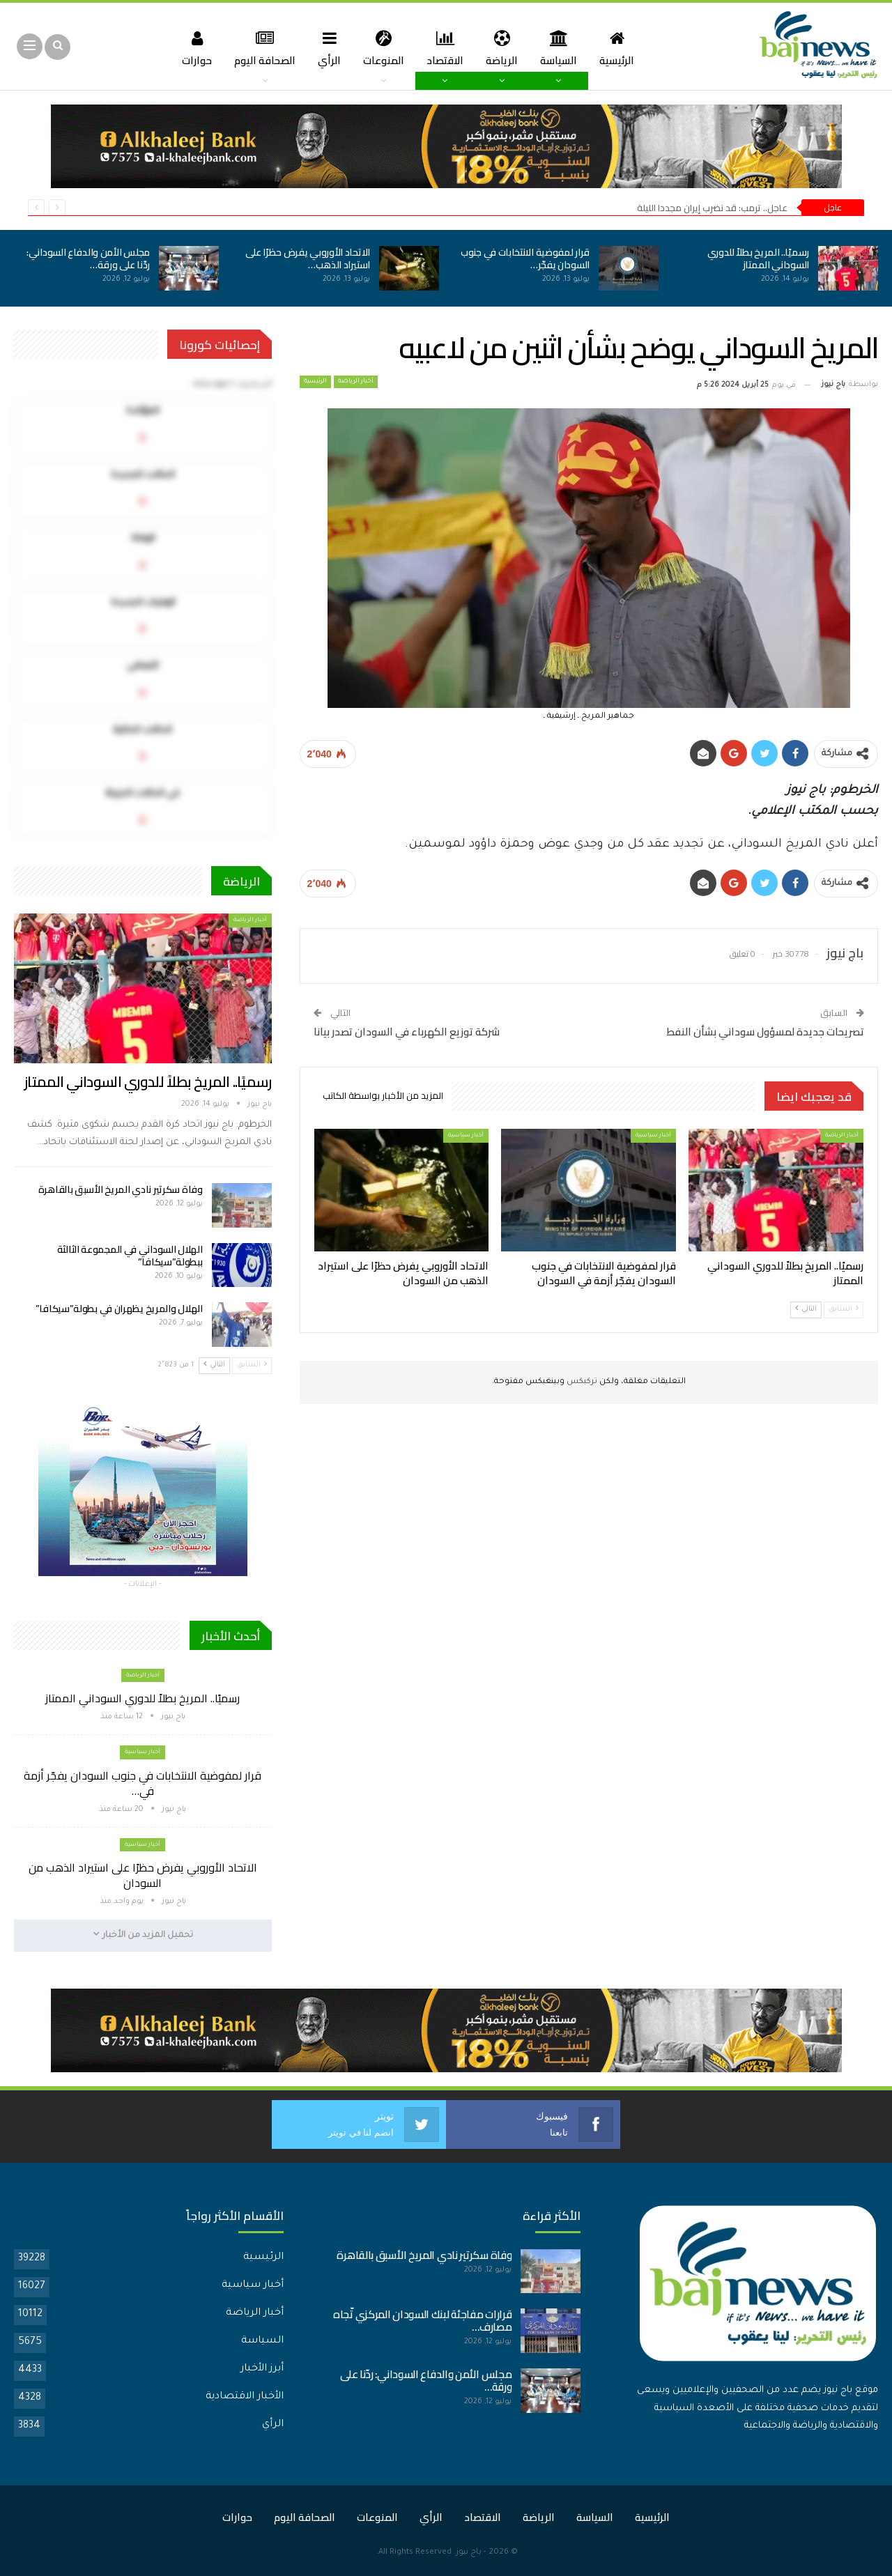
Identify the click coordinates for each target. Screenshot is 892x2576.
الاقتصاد (445, 47)
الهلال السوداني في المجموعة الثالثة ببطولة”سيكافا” (130, 1255)
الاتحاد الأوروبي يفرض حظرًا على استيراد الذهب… (307, 258)
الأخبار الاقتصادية (245, 2397)
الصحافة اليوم (259, 47)
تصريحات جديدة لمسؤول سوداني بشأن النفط (765, 1031)
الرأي (326, 47)
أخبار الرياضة (356, 381)
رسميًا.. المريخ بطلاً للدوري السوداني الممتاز (758, 258)
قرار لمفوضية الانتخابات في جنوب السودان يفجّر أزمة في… (142, 1783)
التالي (806, 1308)
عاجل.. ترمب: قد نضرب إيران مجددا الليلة (712, 207)
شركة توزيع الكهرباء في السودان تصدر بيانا (407, 1031)
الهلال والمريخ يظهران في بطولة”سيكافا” (119, 1308)
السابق (844, 1308)
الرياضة (505, 47)
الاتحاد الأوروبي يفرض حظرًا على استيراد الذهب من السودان (143, 1875)
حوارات (189, 47)
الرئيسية (623, 47)
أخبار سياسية (653, 1135)
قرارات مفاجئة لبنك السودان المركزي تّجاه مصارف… (422, 2320)
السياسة (563, 47)
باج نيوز (469, 2552)
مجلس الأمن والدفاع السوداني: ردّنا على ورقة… (88, 258)
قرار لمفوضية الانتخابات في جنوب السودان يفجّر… (525, 258)
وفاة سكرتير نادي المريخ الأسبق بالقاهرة (120, 1189)
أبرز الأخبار (262, 2369)
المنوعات (382, 47)
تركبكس (580, 1382)
